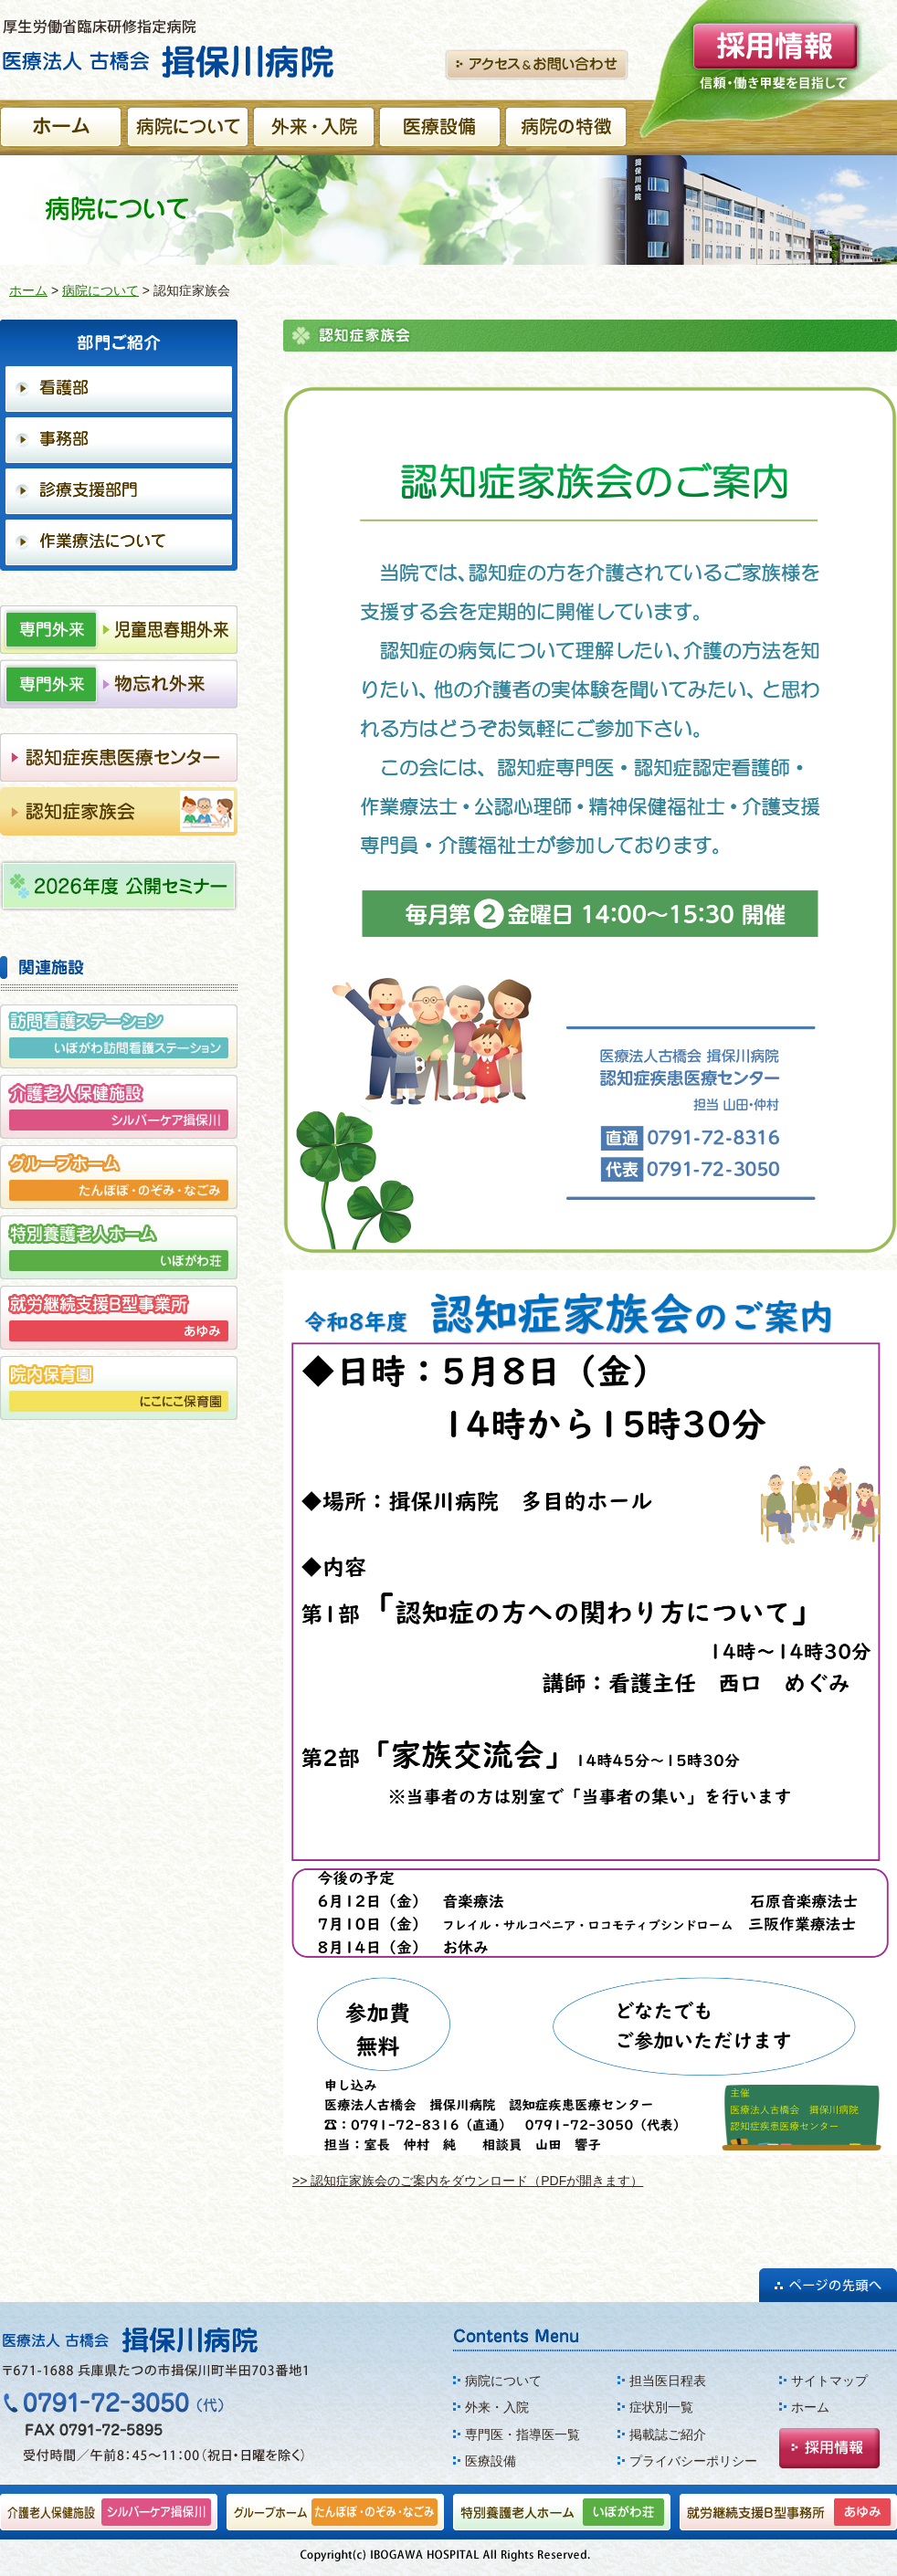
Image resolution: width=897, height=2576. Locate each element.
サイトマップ (829, 2380)
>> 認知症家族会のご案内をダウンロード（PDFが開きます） (467, 2180)
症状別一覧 (661, 2407)
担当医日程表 (667, 2380)
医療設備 (490, 2461)
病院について (100, 290)
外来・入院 (497, 2407)
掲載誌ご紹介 (667, 2434)
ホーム (28, 290)
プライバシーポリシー (693, 2461)
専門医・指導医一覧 (522, 2434)
